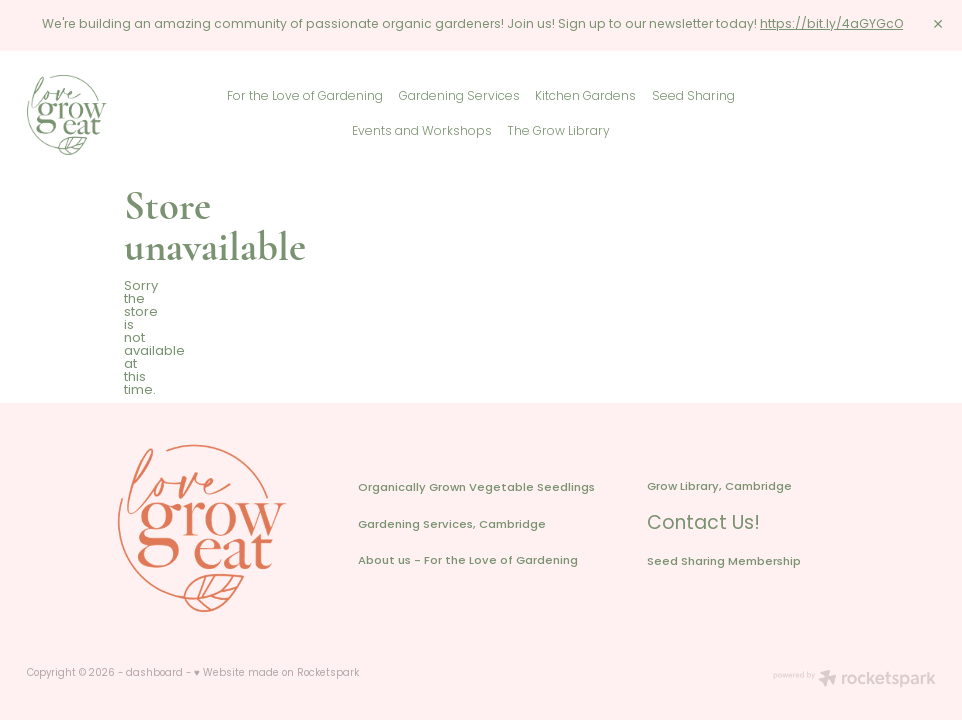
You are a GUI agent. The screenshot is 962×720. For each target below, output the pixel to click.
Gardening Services (459, 97)
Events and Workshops (422, 132)
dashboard (154, 674)
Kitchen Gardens (585, 97)
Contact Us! (703, 524)
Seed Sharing (693, 97)
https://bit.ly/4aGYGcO (831, 25)
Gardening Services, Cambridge (452, 525)
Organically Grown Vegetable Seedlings (476, 488)
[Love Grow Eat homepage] (118, 115)
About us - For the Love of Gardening (468, 561)
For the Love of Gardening (305, 97)
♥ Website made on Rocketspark (276, 674)
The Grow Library (558, 132)
